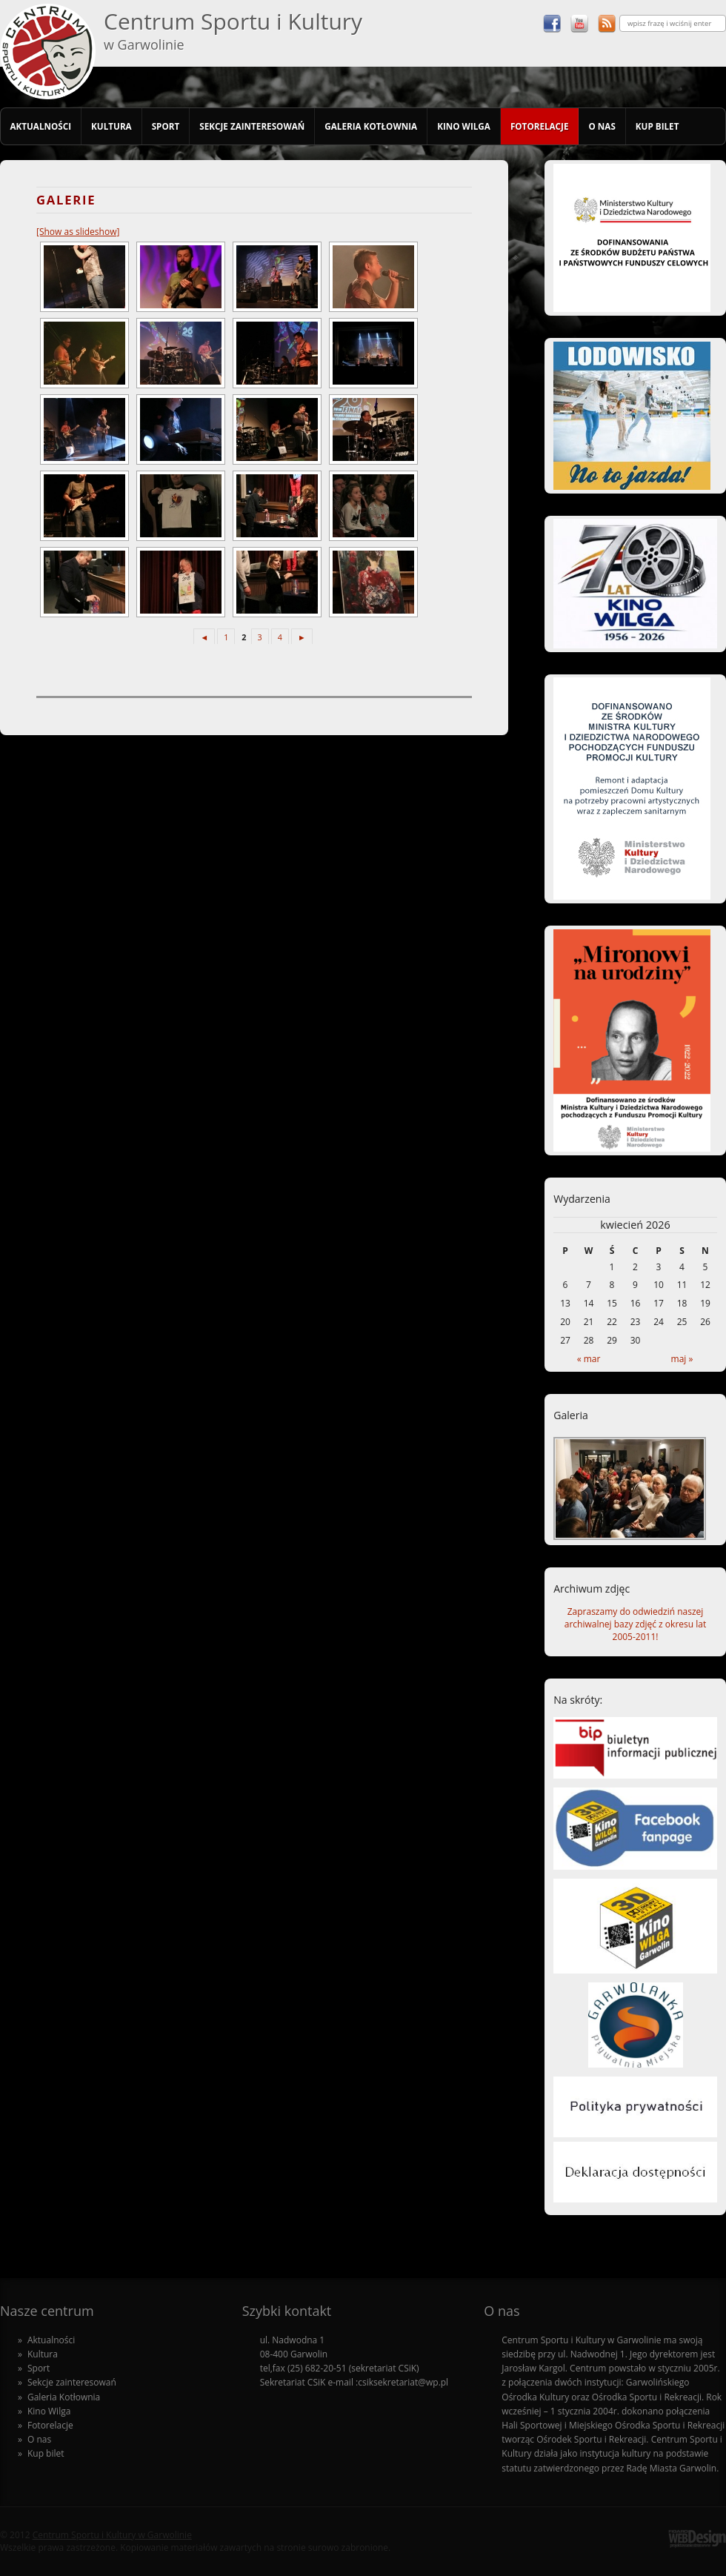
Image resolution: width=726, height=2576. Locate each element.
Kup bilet (657, 126)
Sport (166, 126)
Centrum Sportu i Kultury (233, 29)
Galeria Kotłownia (370, 126)
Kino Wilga (463, 126)
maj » (682, 1358)
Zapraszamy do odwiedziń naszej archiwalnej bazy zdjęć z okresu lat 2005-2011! (635, 1624)
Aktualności (40, 126)
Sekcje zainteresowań (251, 126)
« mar (589, 1358)
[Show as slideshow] (77, 231)
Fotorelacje (539, 126)
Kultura (111, 126)
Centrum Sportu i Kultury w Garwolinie (112, 2535)
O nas (601, 126)
